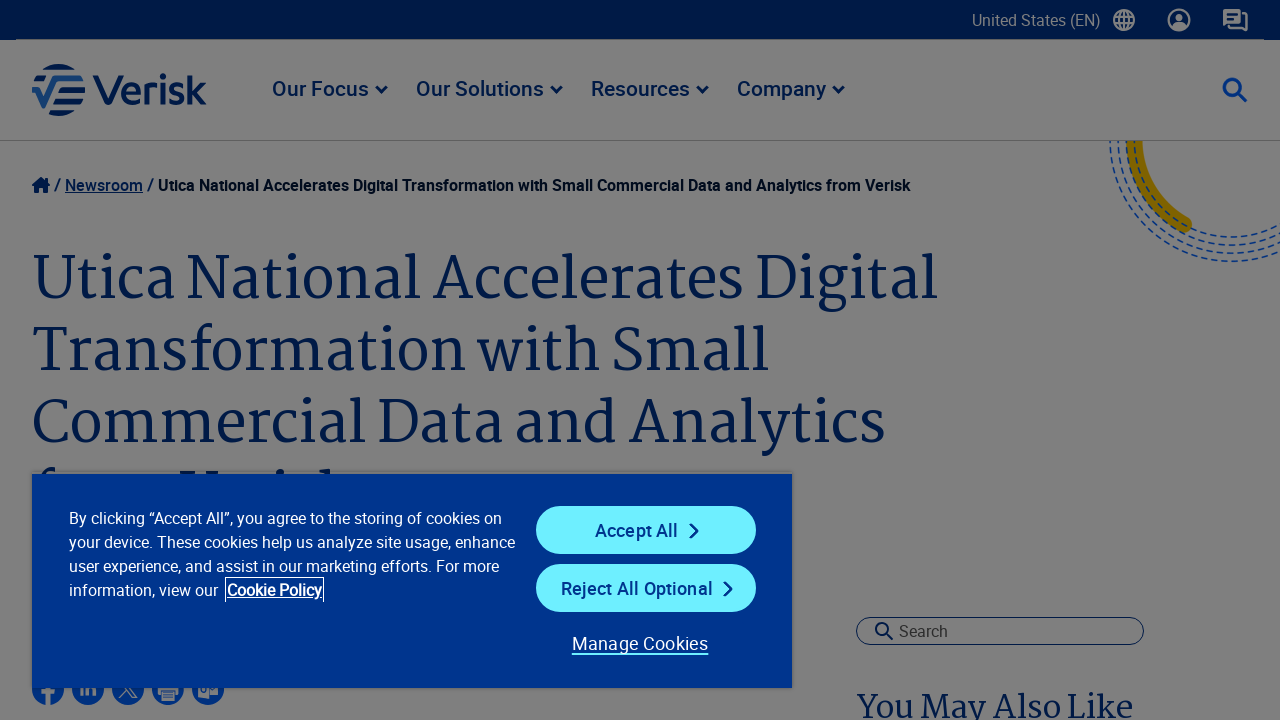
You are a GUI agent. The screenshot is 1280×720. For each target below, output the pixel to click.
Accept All (624, 530)
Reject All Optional (624, 588)
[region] (403, 580)
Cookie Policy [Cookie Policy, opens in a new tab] (340, 590)
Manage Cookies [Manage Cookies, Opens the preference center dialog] (624, 643)
